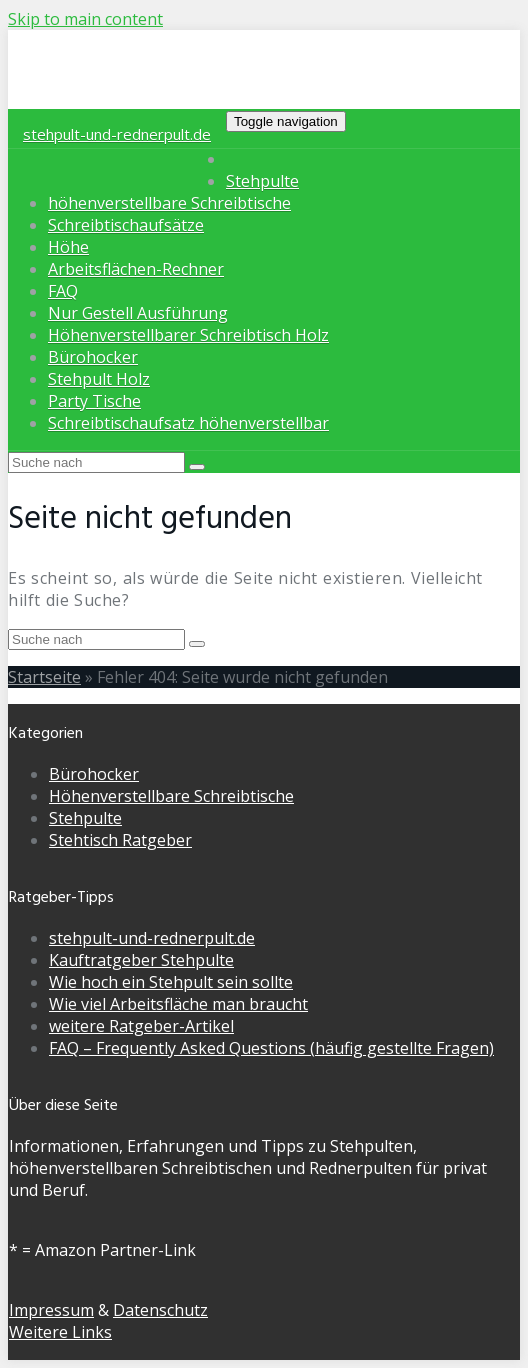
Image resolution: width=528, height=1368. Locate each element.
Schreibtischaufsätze (126, 225)
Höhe (68, 247)
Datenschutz (160, 1310)
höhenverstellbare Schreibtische (169, 203)
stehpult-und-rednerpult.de (117, 134)
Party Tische (94, 401)
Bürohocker (93, 357)
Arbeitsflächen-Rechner (136, 269)
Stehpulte (262, 181)
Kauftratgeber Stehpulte (141, 960)
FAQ (63, 291)
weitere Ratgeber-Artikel (141, 1026)
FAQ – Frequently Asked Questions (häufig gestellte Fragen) (271, 1048)
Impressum (51, 1310)
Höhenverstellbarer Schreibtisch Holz (188, 335)
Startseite (44, 677)
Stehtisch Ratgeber (120, 840)
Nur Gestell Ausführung (138, 313)
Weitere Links (60, 1332)
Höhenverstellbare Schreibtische (171, 796)
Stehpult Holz (99, 379)
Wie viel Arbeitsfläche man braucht (178, 1004)
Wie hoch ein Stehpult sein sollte (171, 982)
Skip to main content (85, 19)
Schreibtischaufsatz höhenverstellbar (188, 423)
